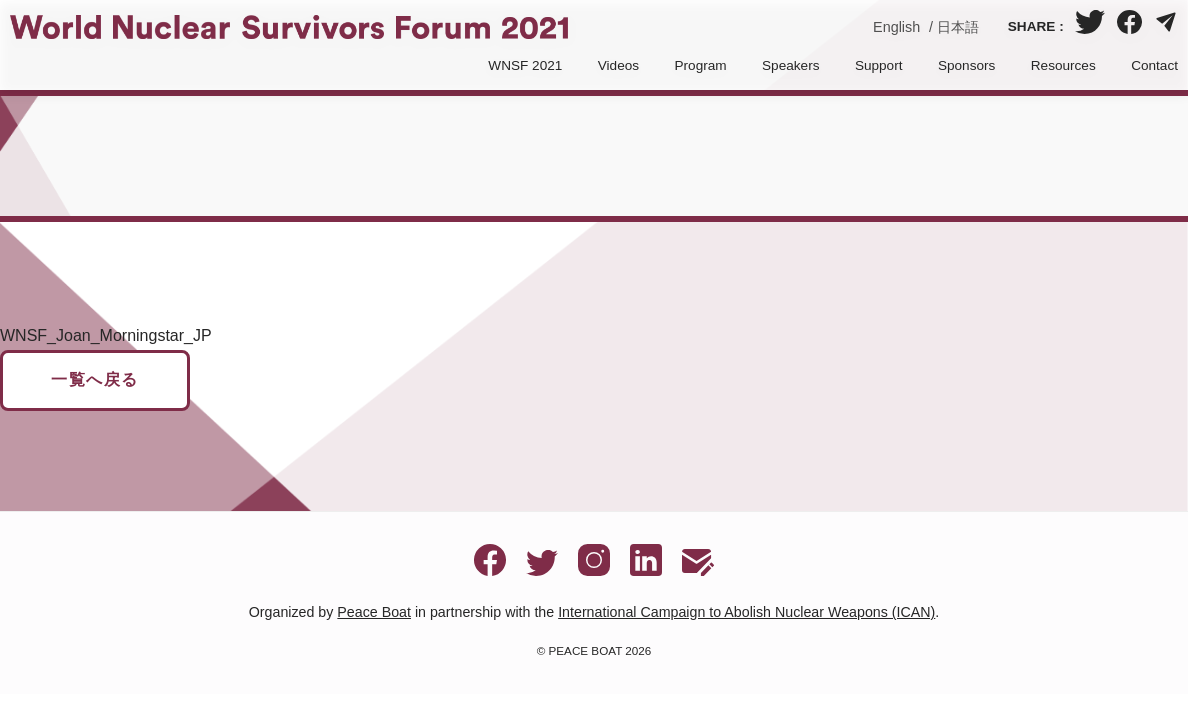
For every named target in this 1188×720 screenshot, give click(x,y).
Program (701, 65)
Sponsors (966, 65)
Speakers (790, 65)
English (896, 27)
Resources (1063, 65)
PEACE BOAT (586, 650)
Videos (618, 65)
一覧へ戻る (95, 379)
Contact (1154, 65)
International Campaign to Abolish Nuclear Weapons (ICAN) (746, 612)
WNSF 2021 (525, 65)
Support (879, 65)
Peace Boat (374, 612)
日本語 (958, 27)
